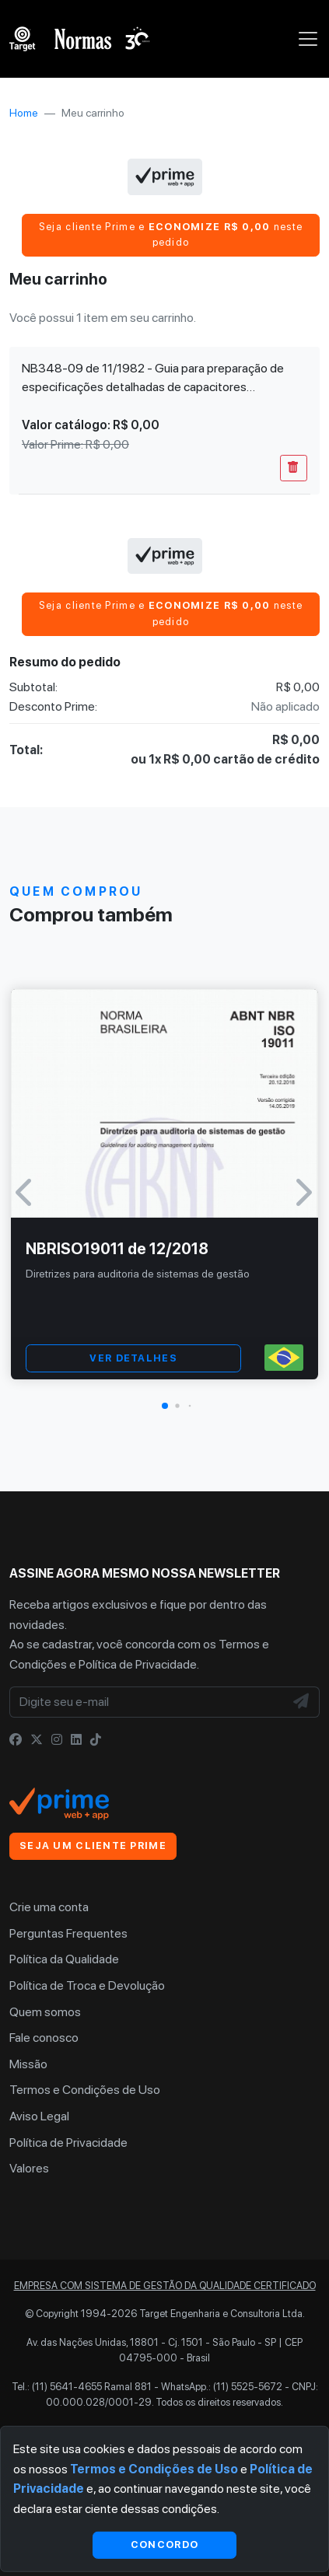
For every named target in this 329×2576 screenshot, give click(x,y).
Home (23, 113)
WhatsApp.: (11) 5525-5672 (221, 2386)
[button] (165, 1406)
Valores (29, 2168)
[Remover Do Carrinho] (293, 468)
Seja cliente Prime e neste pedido (171, 234)
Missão (28, 2064)
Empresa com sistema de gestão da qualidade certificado (165, 2285)
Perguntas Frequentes (68, 1933)
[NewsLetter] (302, 1702)
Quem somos (45, 2012)
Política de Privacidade (138, 1664)
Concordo (164, 2544)
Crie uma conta (49, 1907)
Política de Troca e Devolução (87, 1985)
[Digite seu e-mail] (147, 1702)
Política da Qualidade (64, 1959)
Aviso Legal (39, 2116)
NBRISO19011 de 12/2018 (117, 1248)
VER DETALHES (133, 1358)
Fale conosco (44, 2037)
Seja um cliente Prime (92, 1845)
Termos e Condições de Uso (84, 2089)
